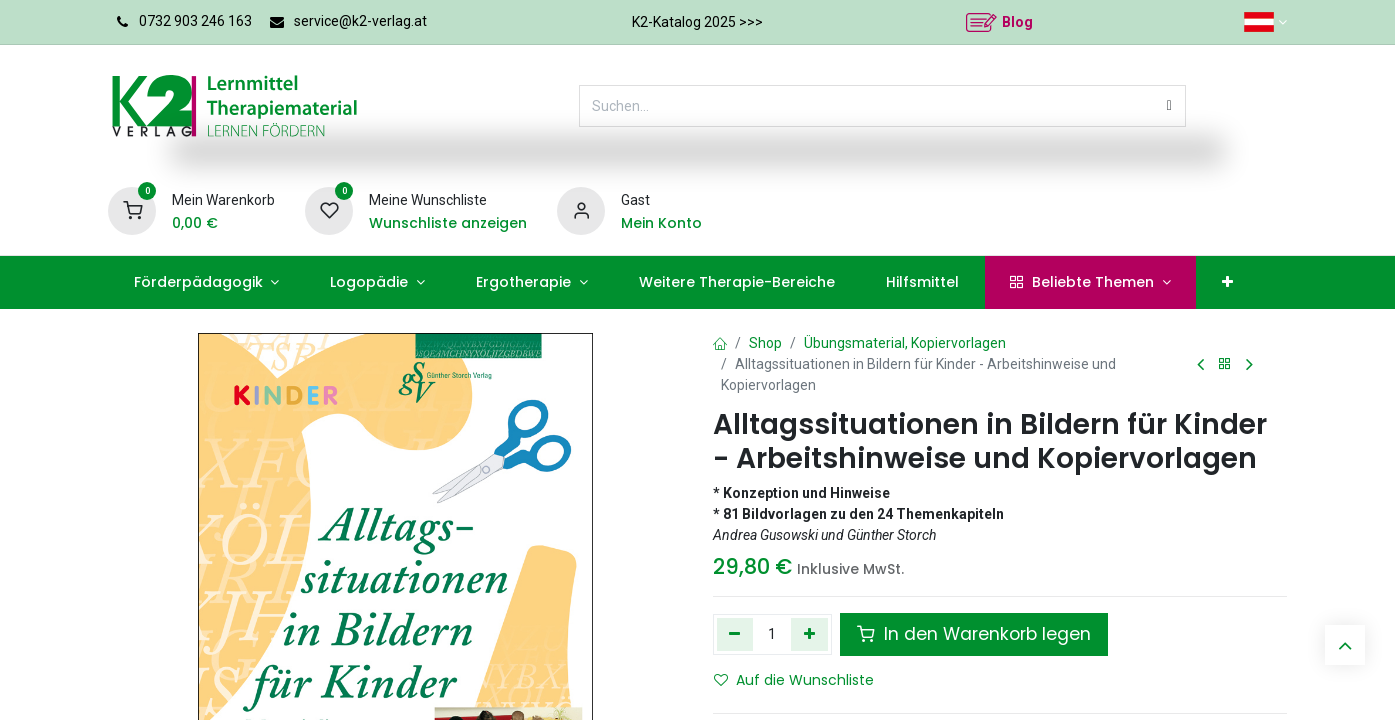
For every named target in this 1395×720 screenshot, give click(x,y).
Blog (1017, 22)
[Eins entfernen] (735, 634)
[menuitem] (206, 282)
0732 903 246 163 (195, 21)
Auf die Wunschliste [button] (794, 680)
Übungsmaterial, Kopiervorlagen (905, 343)
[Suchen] (1169, 106)
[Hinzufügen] (809, 634)
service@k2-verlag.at (360, 21)
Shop (765, 343)
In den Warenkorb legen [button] (974, 634)
